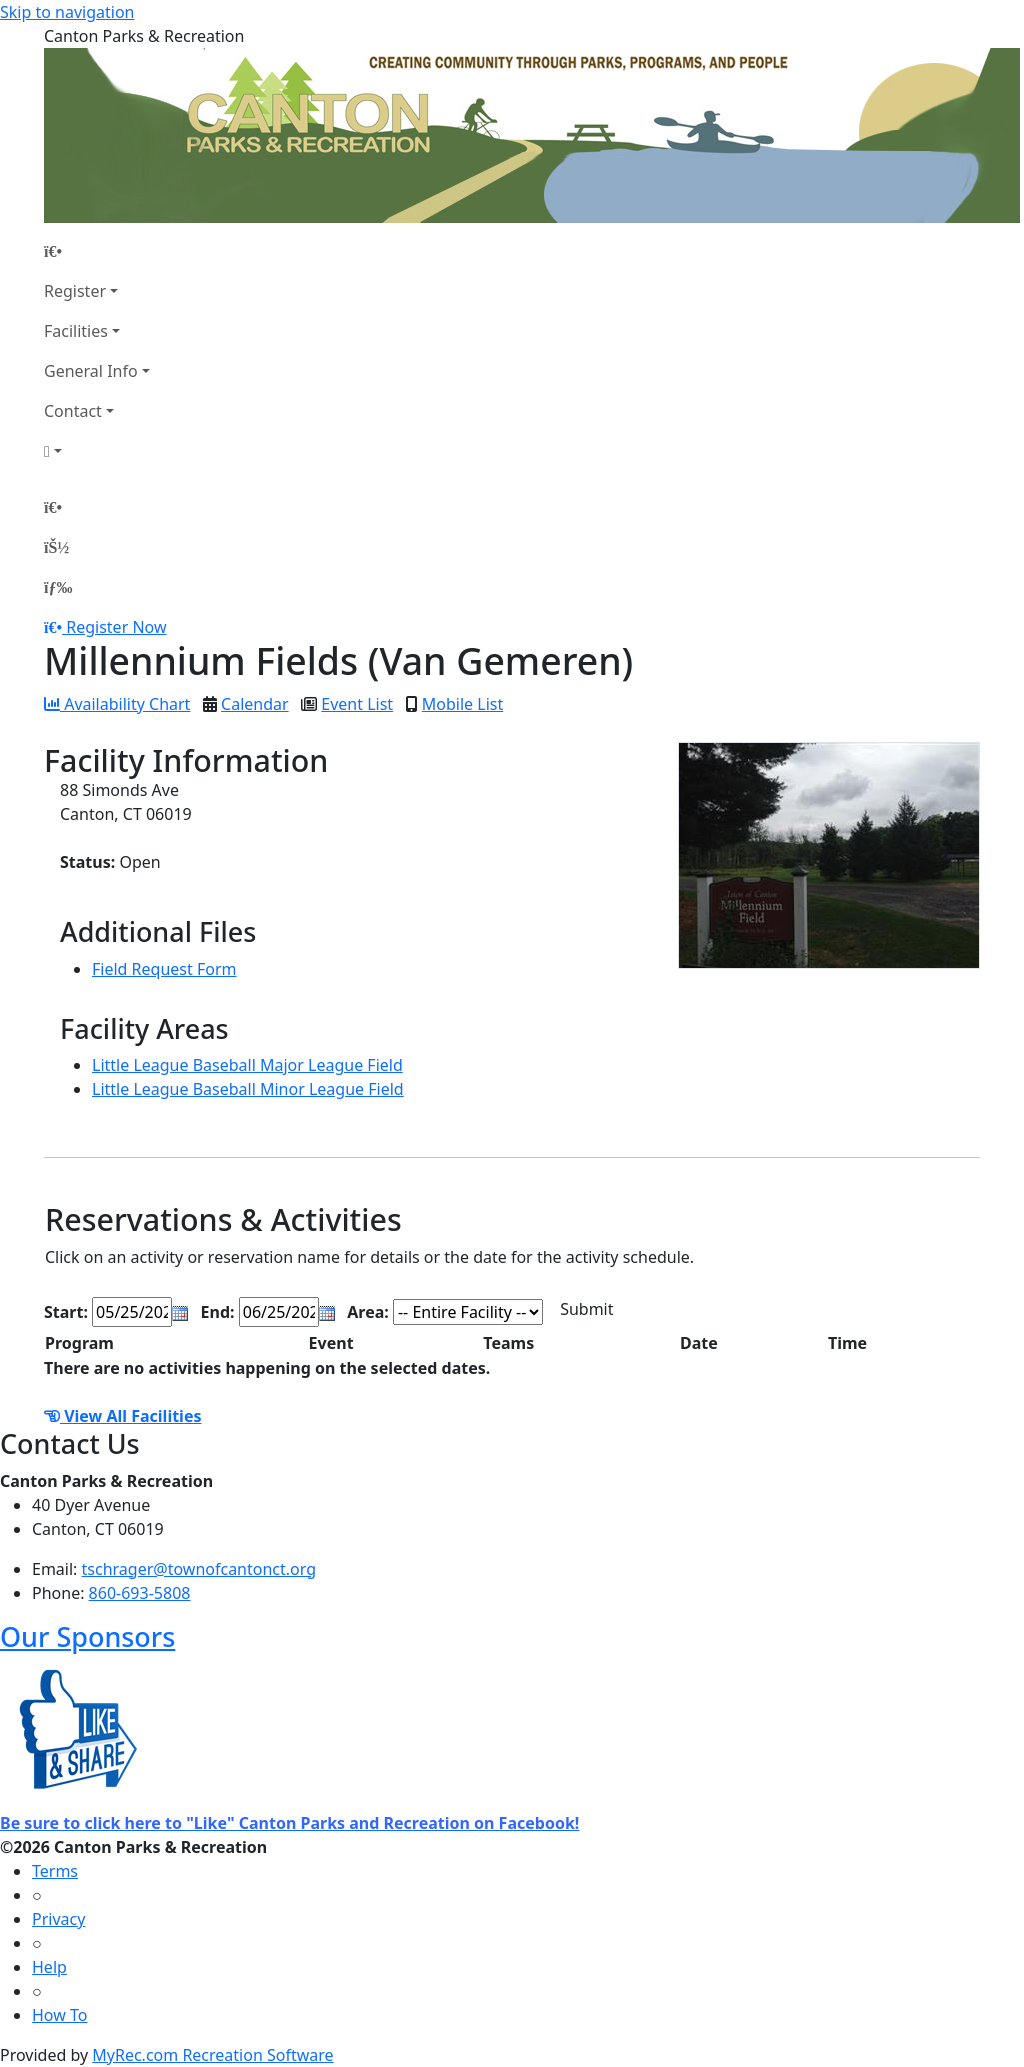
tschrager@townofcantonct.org (199, 1569)
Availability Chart (117, 704)
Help (49, 1967)
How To (59, 2015)
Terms (55, 1871)
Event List (357, 704)
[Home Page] (97, 251)
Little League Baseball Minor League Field (248, 1089)
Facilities (76, 331)
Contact (73, 411)
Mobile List (462, 704)
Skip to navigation (67, 12)
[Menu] (58, 587)
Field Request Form (164, 969)
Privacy (58, 1919)
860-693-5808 (140, 1593)
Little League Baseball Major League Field (247, 1065)
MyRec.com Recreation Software (212, 2055)
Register (75, 291)
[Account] (97, 451)
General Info (91, 371)
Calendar (255, 704)
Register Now (116, 627)
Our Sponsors (87, 1636)
